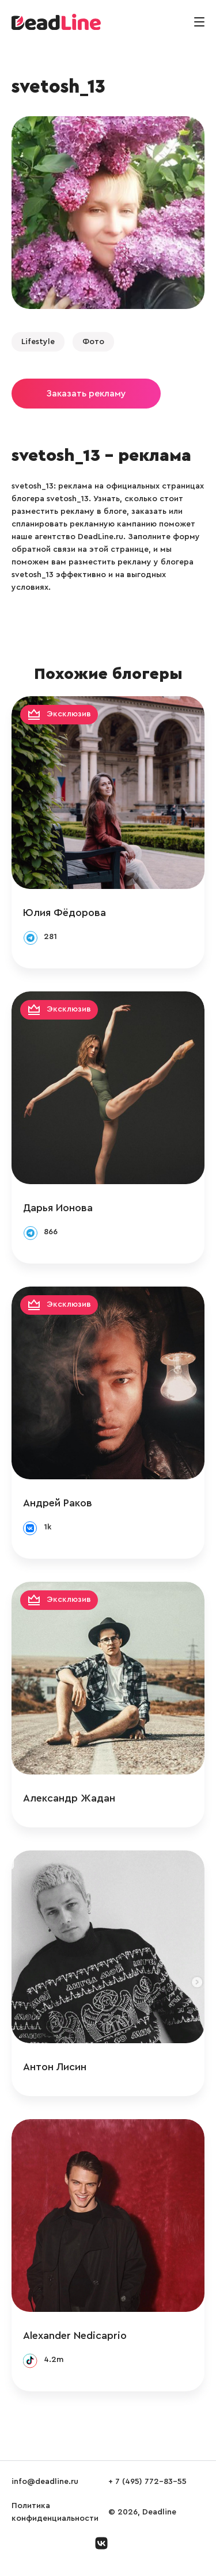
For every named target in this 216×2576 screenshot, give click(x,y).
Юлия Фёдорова (64, 912)
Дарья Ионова (58, 1208)
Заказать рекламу (86, 393)
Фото (93, 342)
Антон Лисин (54, 2067)
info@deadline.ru (45, 2482)
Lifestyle (38, 342)
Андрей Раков (57, 1503)
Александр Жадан (69, 1798)
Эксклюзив (69, 714)
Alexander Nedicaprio (75, 2335)
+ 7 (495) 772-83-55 (147, 2482)
